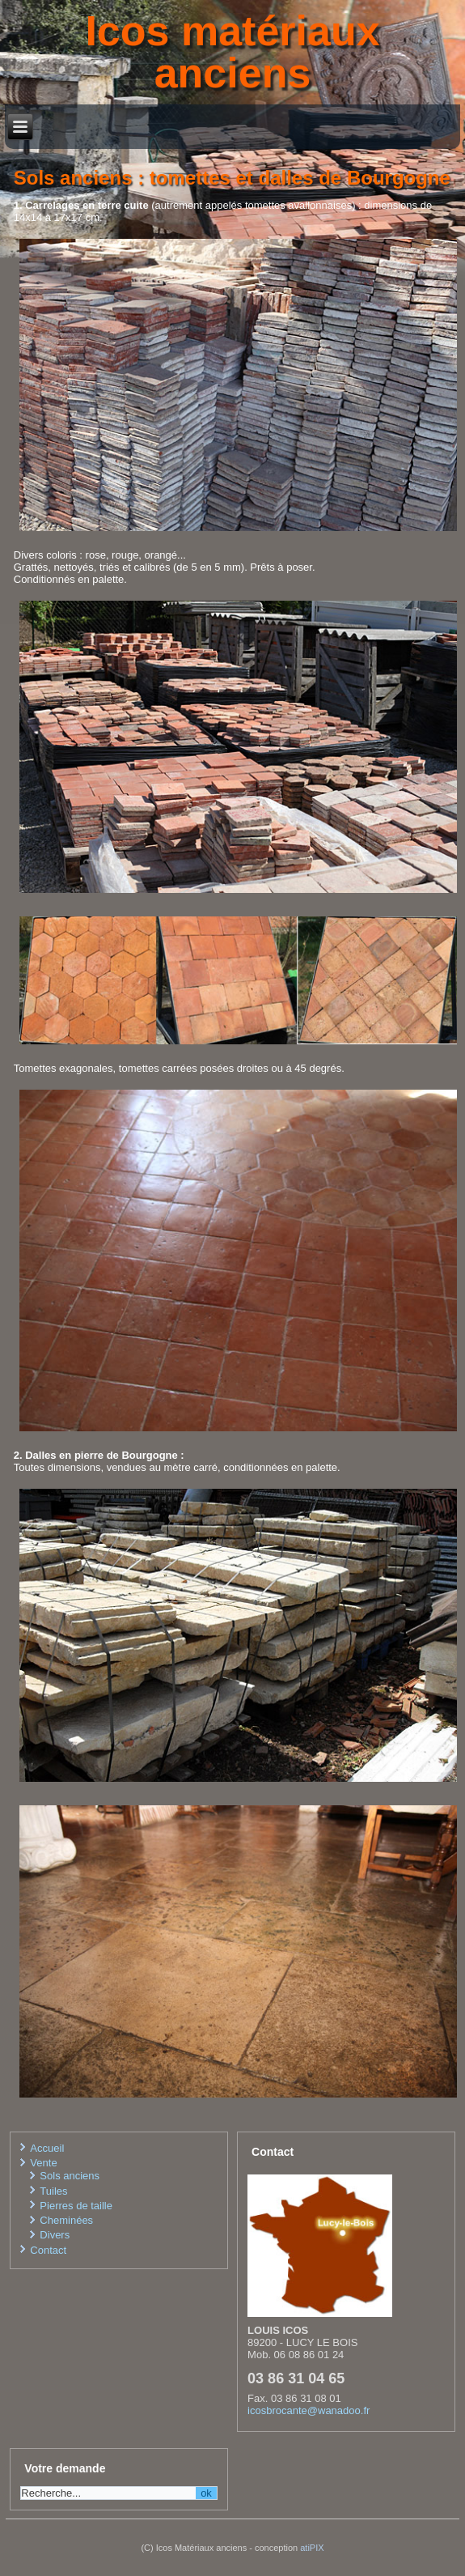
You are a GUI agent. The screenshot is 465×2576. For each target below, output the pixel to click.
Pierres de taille (76, 2206)
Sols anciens (69, 2176)
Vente (43, 2163)
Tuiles (53, 2191)
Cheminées (66, 2220)
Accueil (47, 2148)
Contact (48, 2250)
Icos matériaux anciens (232, 51)
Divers (55, 2235)
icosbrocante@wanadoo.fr (308, 2410)
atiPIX (311, 2548)
